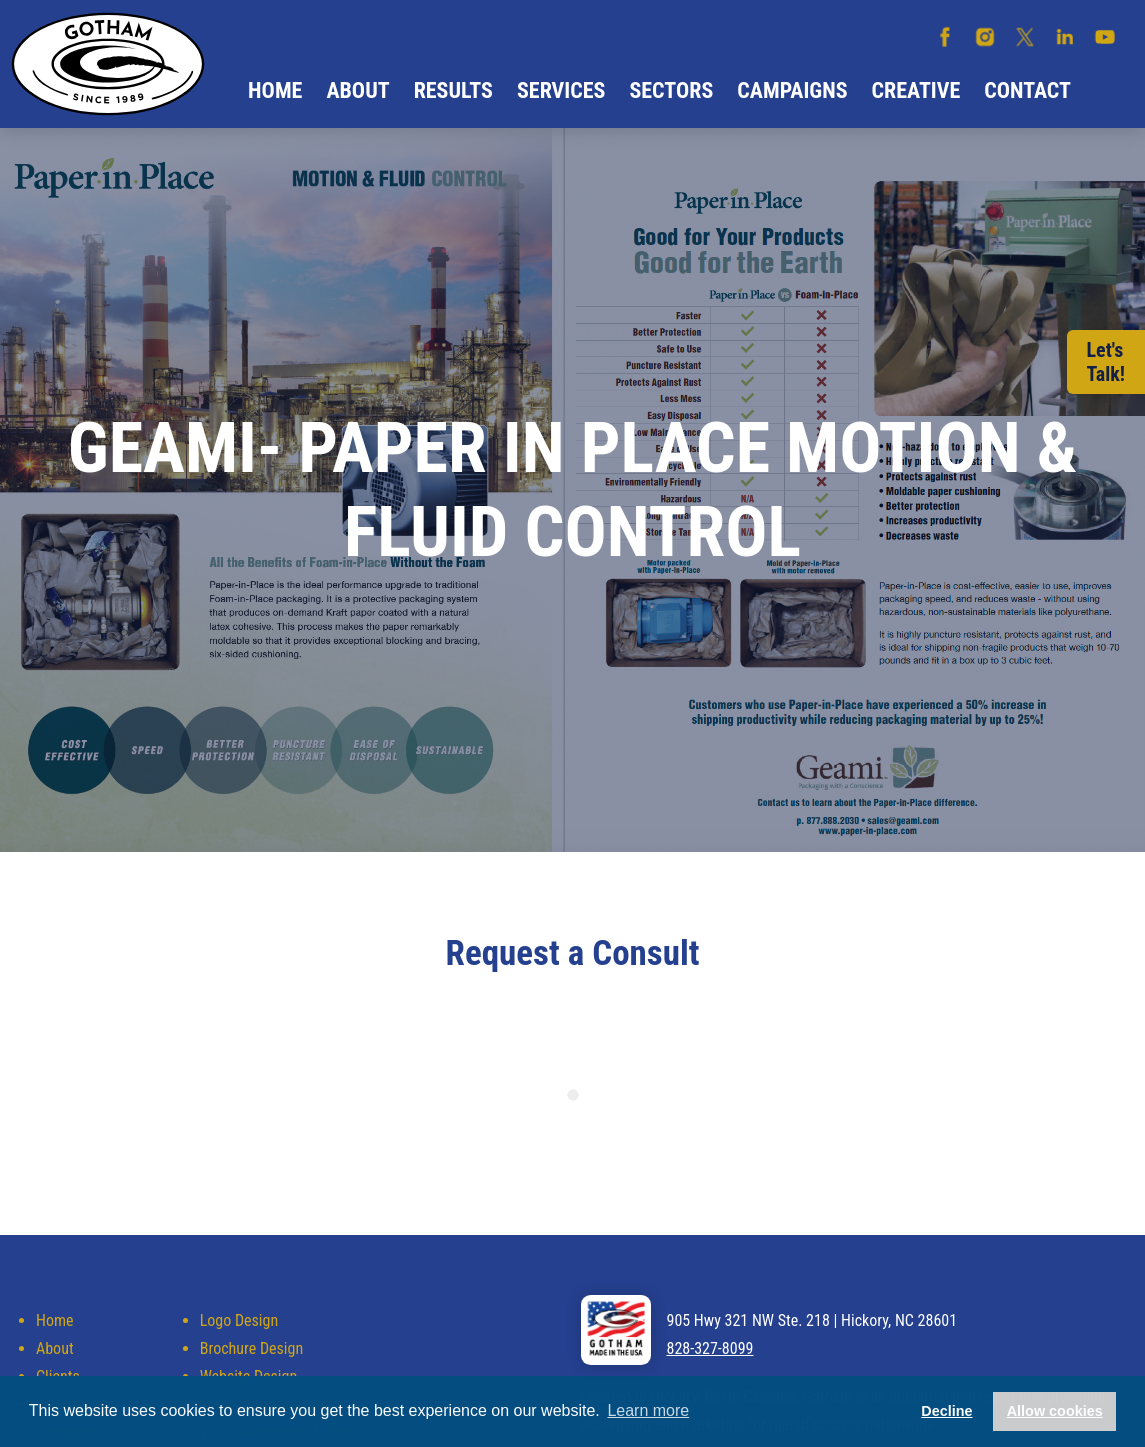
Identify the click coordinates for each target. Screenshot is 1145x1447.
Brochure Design (251, 1348)
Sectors (671, 90)
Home (275, 90)
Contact (1027, 90)
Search (1108, 91)
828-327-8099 (710, 1348)
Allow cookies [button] (1055, 1411)
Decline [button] (946, 1411)
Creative (916, 90)
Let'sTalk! (1106, 362)
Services (561, 90)
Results (453, 90)
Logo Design (239, 1320)
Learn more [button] (648, 1410)
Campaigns (792, 90)
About (357, 90)
